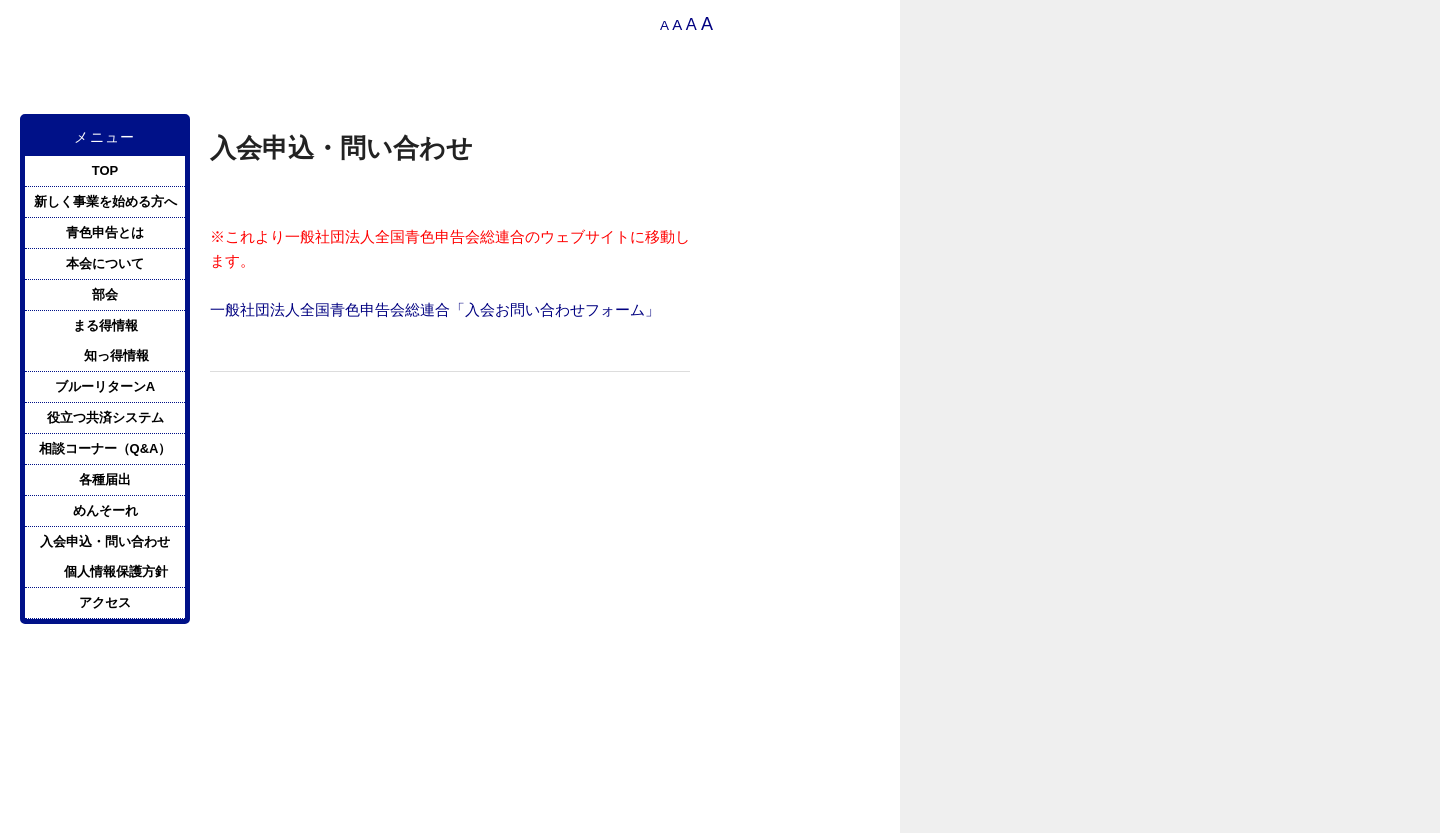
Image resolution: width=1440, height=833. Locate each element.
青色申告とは (105, 232)
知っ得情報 (116, 355)
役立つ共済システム (105, 417)
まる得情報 (105, 325)
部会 (105, 294)
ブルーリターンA (105, 386)
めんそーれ (105, 510)
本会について (105, 263)
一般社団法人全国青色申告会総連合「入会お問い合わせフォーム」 (435, 309)
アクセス (105, 602)
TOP (105, 170)
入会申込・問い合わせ (105, 541)
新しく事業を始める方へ (105, 201)
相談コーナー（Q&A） (105, 448)
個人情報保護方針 (116, 571)
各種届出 (105, 479)
